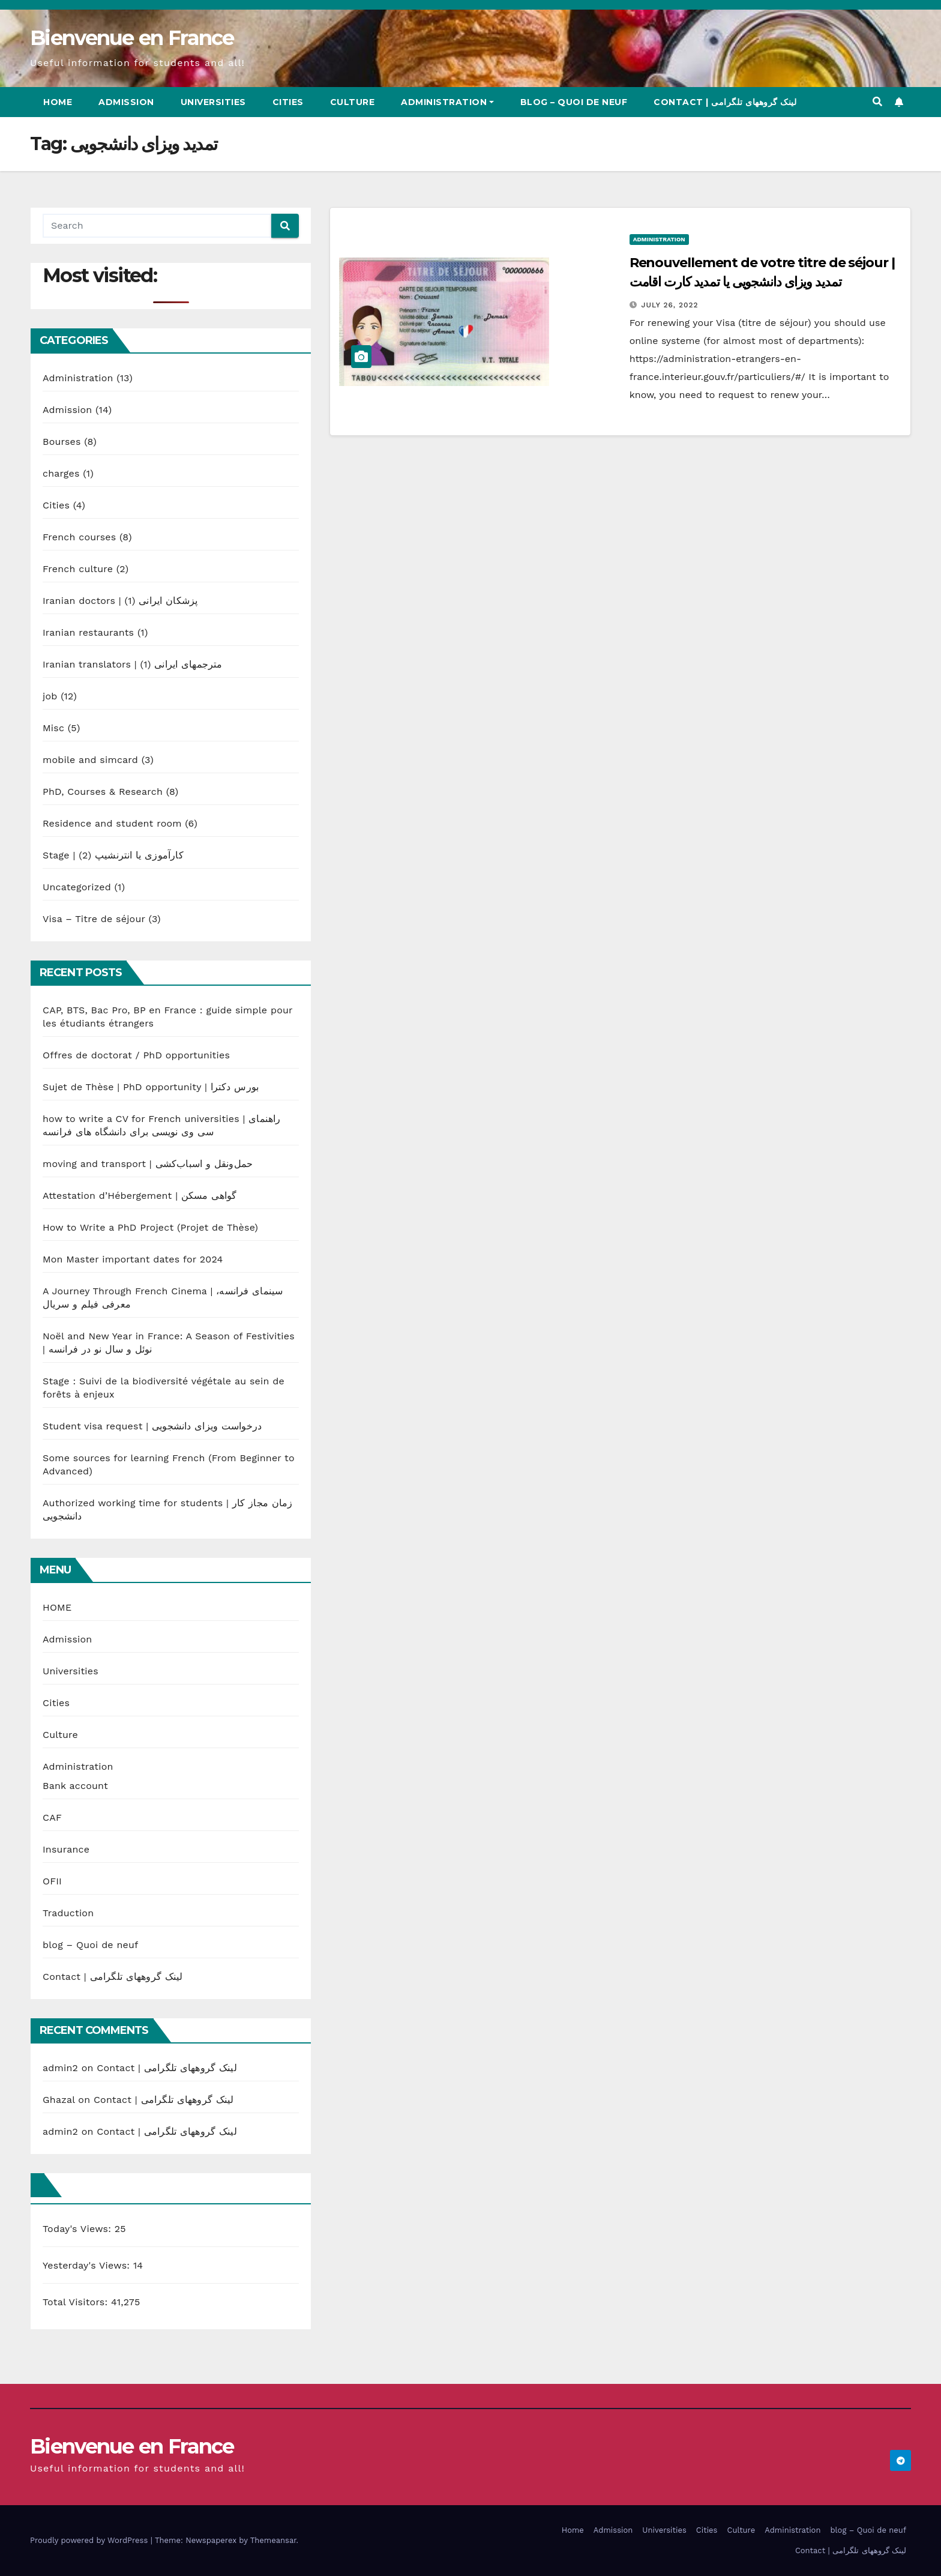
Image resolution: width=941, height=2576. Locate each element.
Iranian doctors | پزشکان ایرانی (120, 600)
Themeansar (273, 2540)
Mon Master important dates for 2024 (133, 1259)
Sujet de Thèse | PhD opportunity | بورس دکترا (151, 1087)
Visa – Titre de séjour (94, 919)
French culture (78, 569)
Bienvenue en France (132, 37)
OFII (52, 1881)
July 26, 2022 (670, 305)
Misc (53, 728)
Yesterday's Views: (88, 2265)
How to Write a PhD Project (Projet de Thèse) (150, 1227)
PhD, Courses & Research (103, 791)
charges (61, 473)
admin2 (60, 2068)
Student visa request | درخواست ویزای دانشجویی (152, 1426)
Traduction (68, 1913)
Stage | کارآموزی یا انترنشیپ (113, 855)
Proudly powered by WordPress (90, 2540)
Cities (288, 102)
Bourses (62, 441)
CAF (52, 1817)
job (50, 696)
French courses (79, 537)
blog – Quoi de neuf (574, 102)
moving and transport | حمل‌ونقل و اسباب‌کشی (148, 1163)
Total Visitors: (77, 2302)
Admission (126, 102)
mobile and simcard (90, 759)
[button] (877, 101)
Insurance (66, 1849)
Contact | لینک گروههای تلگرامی (725, 102)
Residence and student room (112, 823)
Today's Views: (79, 2228)
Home (57, 102)
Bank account (75, 1785)
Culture (352, 102)
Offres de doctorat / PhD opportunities (136, 1055)
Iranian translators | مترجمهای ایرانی (133, 664)
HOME (57, 1607)
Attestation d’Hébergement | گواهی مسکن (139, 1195)
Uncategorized (77, 887)
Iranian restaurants (88, 632)
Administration (447, 102)
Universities (213, 102)
